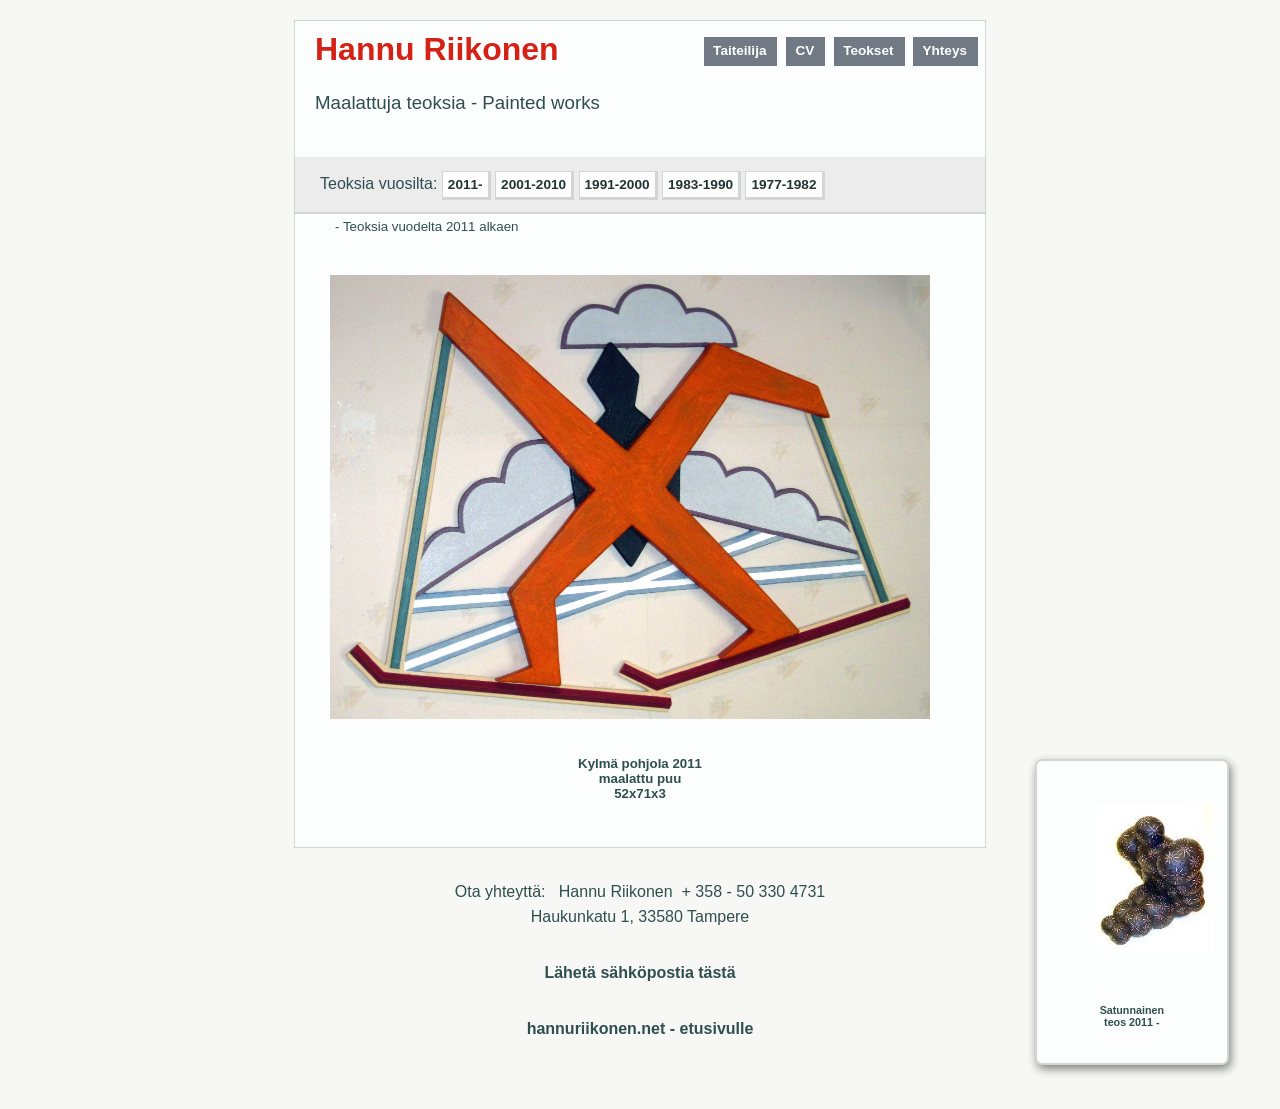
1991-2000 (617, 184)
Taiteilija (739, 50)
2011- (465, 184)
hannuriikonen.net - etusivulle (640, 1028)
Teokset (868, 50)
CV (804, 50)
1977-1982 (783, 184)
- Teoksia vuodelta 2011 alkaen (427, 226)
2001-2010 (533, 184)
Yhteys (944, 50)
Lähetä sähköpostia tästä (639, 972)
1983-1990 (700, 184)
